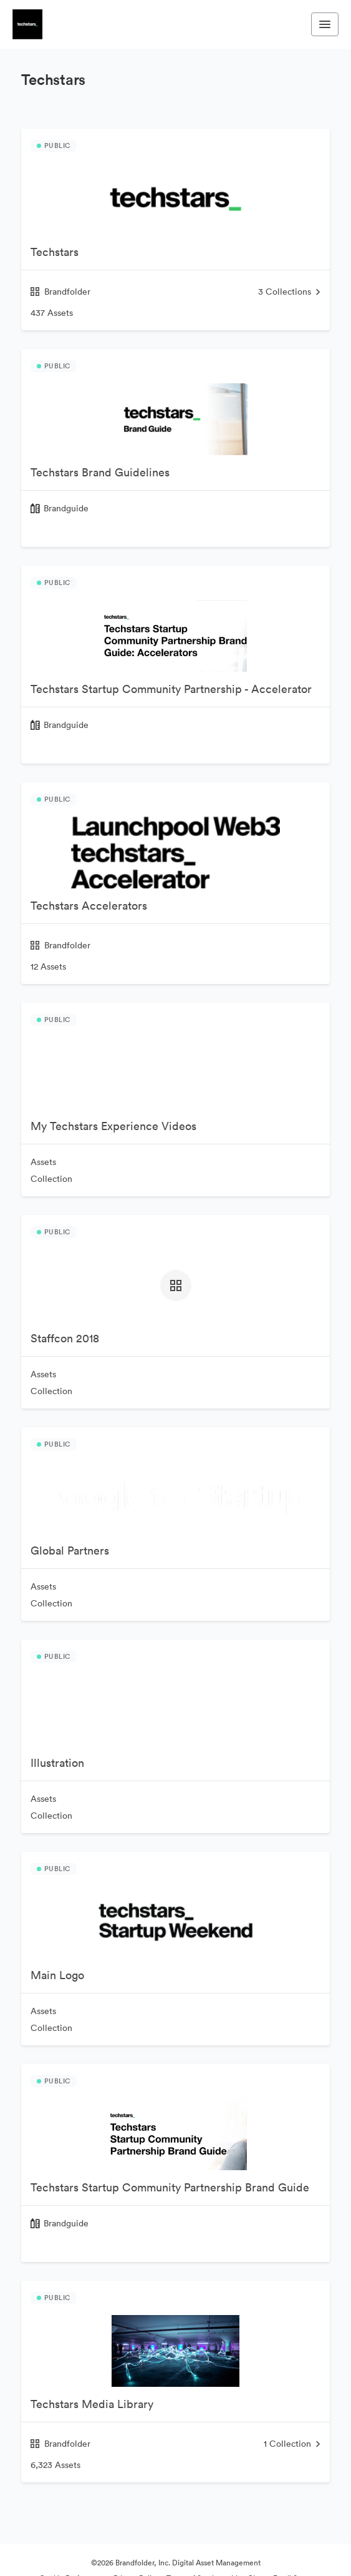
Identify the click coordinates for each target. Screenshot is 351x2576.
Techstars (55, 252)
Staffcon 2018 (65, 1338)
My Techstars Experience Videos (113, 1126)
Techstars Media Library (92, 2404)
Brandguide (66, 508)
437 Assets (52, 312)
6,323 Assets (55, 2464)
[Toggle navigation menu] (325, 24)
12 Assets (48, 966)
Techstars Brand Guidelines (100, 472)
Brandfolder (60, 291)
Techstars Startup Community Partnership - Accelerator (171, 689)
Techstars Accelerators (89, 905)
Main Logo (57, 1975)
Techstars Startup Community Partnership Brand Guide (170, 2187)
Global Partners (70, 1550)
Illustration (57, 1763)
